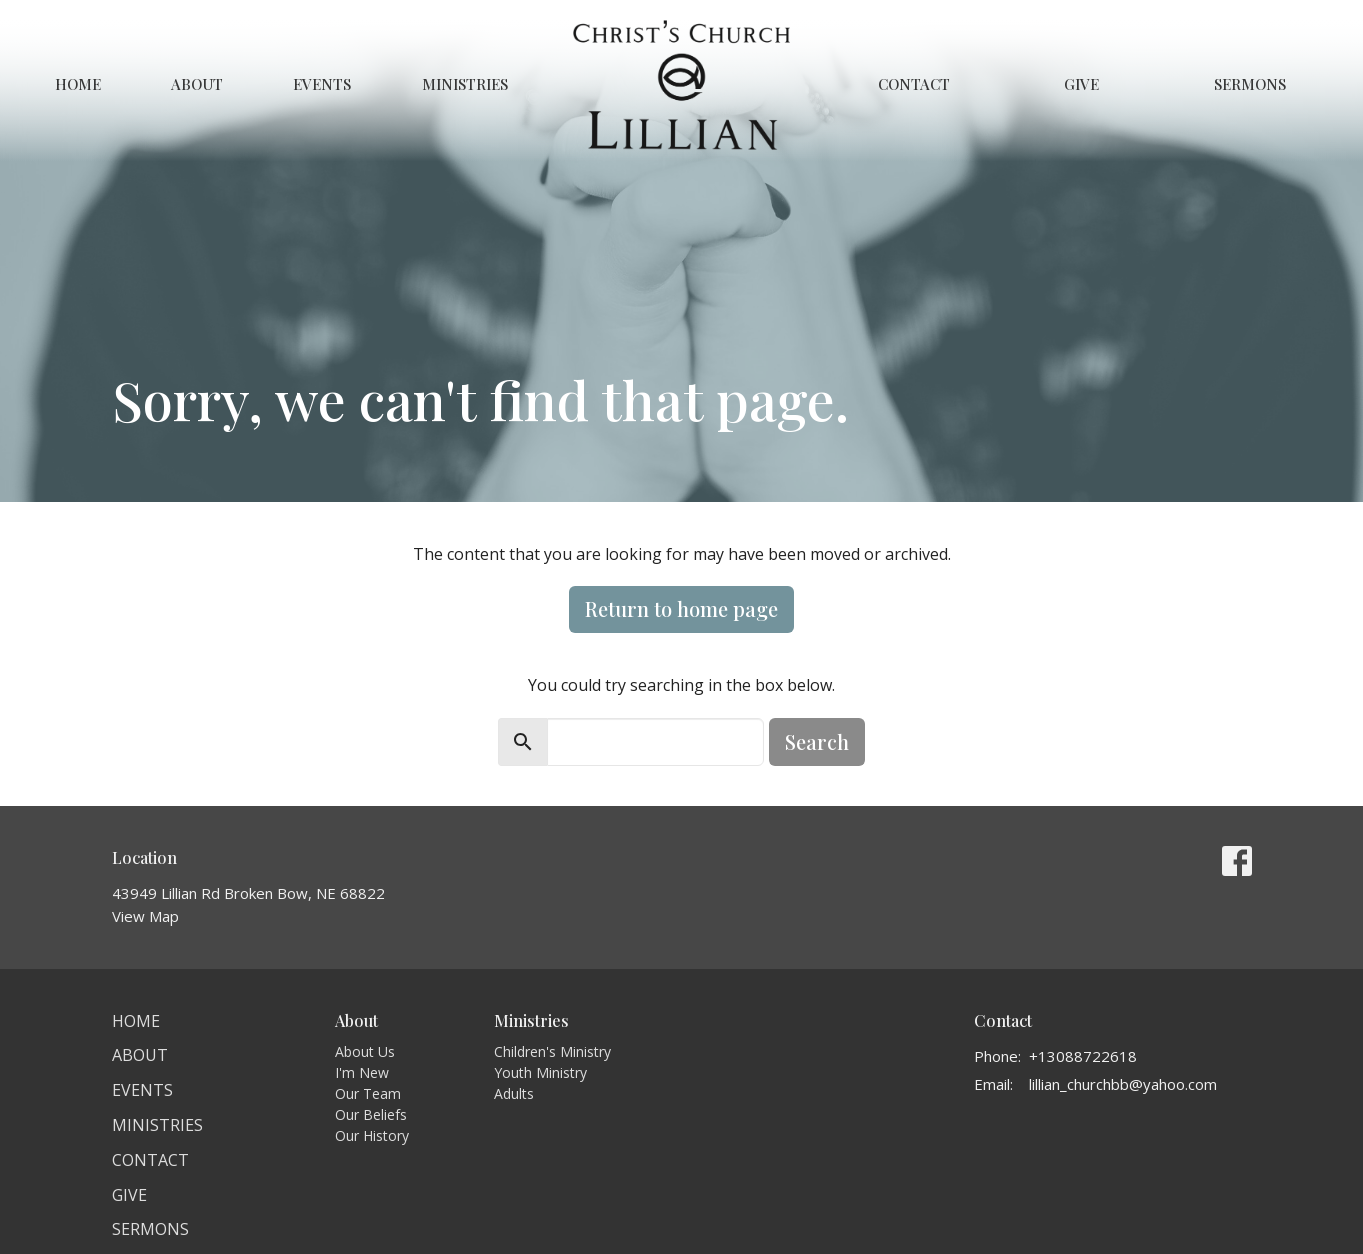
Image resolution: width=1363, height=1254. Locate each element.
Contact (914, 84)
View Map (145, 916)
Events (322, 84)
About (197, 84)
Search (817, 741)
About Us (365, 1051)
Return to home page (681, 608)
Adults (514, 1093)
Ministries (465, 84)
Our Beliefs (371, 1114)
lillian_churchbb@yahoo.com (1123, 1084)
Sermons (1250, 84)
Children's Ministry (552, 1051)
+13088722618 (1083, 1056)
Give (1081, 84)
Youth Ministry (540, 1072)
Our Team (368, 1093)
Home (78, 84)
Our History (372, 1135)
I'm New (362, 1072)
